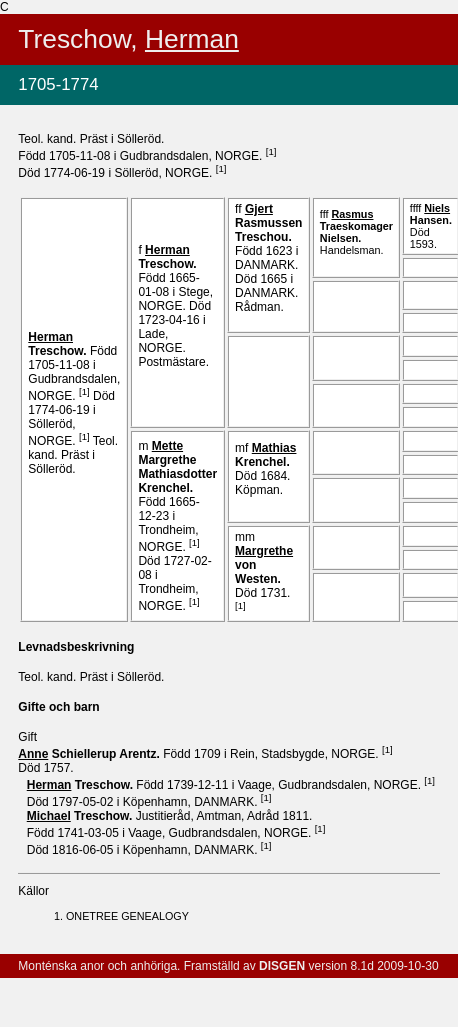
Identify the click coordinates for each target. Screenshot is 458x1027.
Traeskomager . (356, 226)
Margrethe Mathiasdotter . (177, 467)
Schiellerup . (90, 754)
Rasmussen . (268, 223)
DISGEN (282, 966)
